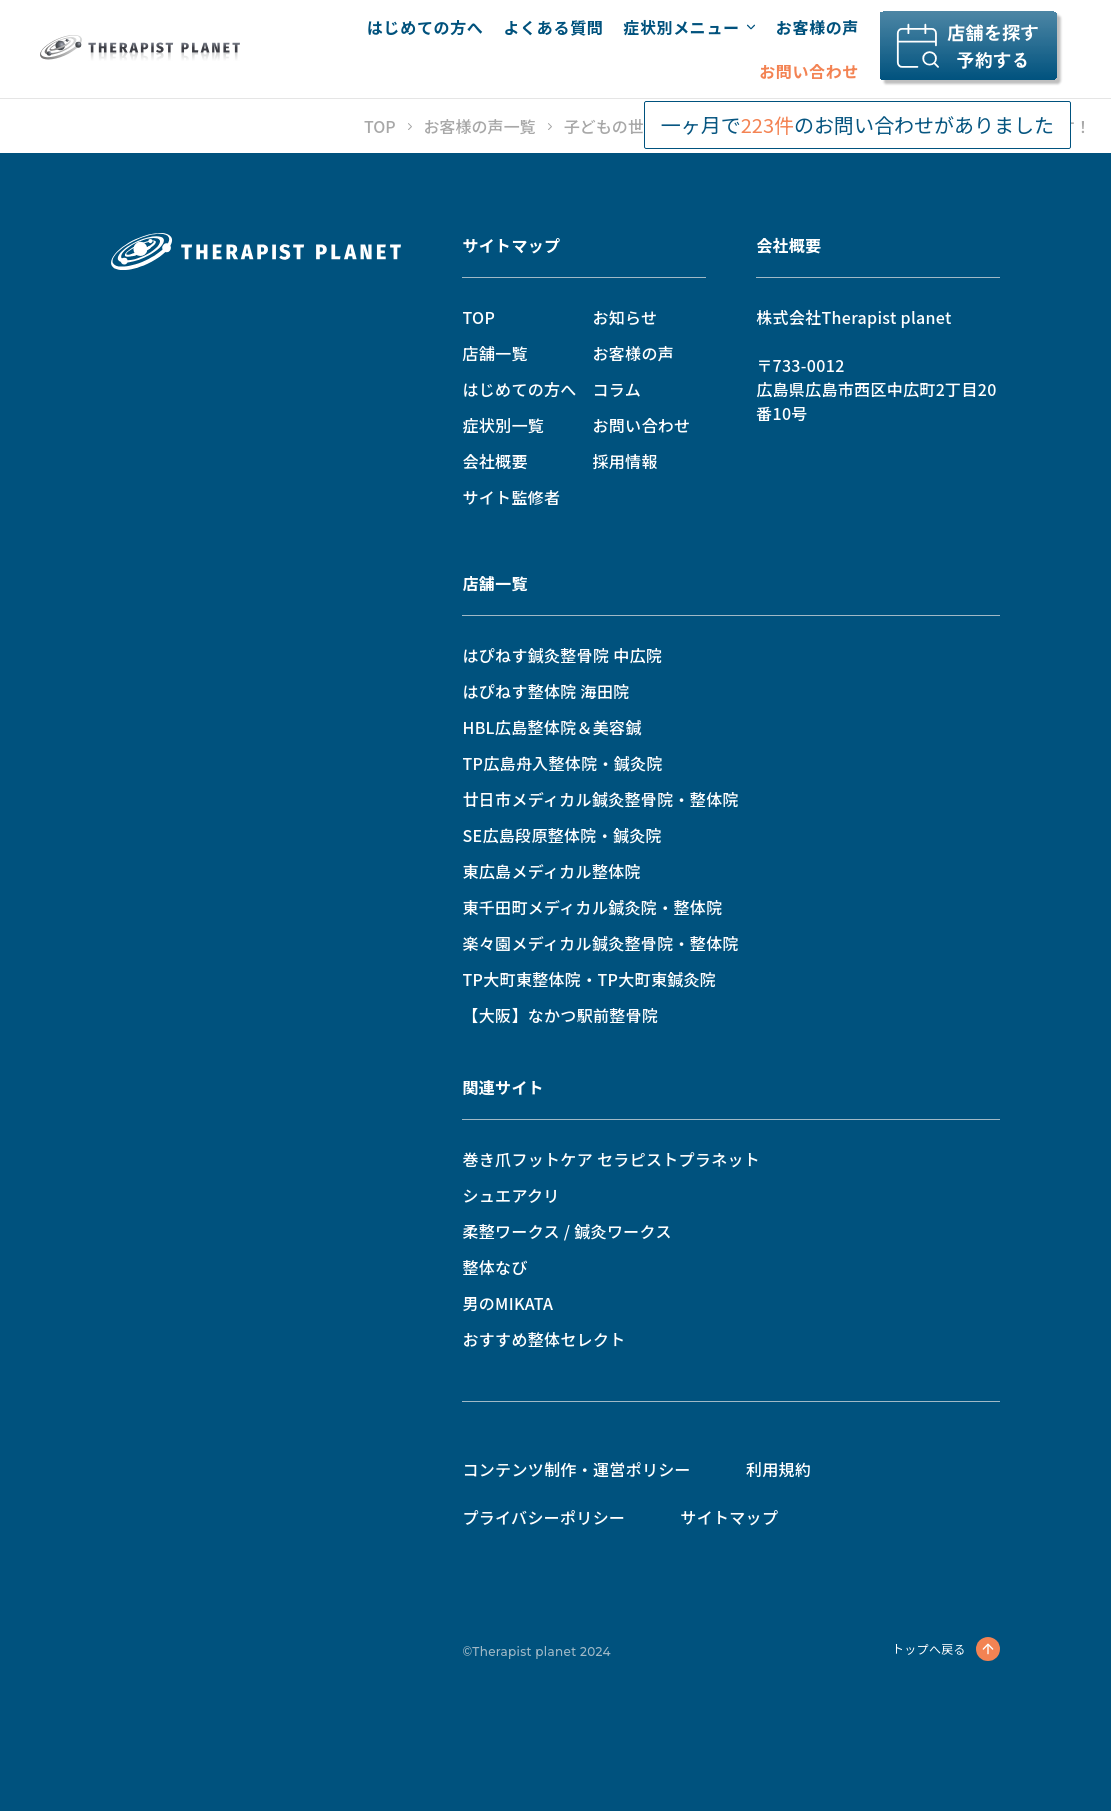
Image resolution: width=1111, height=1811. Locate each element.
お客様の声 (817, 27)
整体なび (494, 1267)
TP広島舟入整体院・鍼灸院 (562, 763)
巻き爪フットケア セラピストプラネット (611, 1159)
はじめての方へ (425, 27)
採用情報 (624, 461)
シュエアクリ (510, 1195)
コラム (616, 389)
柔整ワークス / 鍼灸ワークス (566, 1231)
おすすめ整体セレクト (543, 1339)
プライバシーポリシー (543, 1517)
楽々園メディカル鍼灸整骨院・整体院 (600, 943)
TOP (380, 126)
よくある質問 (553, 27)
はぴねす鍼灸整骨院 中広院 (562, 655)
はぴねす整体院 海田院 (545, 691)
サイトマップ (511, 245)
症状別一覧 (503, 425)
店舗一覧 (494, 353)
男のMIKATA (507, 1303)
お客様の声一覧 (480, 126)
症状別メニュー (689, 27)
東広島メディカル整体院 (551, 871)
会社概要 (494, 461)
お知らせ (624, 317)
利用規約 (778, 1469)
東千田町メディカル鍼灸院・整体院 (592, 907)
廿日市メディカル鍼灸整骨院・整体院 (600, 799)
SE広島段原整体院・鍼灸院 (562, 835)
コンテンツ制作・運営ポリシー (576, 1469)
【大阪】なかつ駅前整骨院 (560, 1015)
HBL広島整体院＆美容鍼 (551, 727)
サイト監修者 (511, 497)
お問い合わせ (809, 71)
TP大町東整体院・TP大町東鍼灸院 (589, 979)
